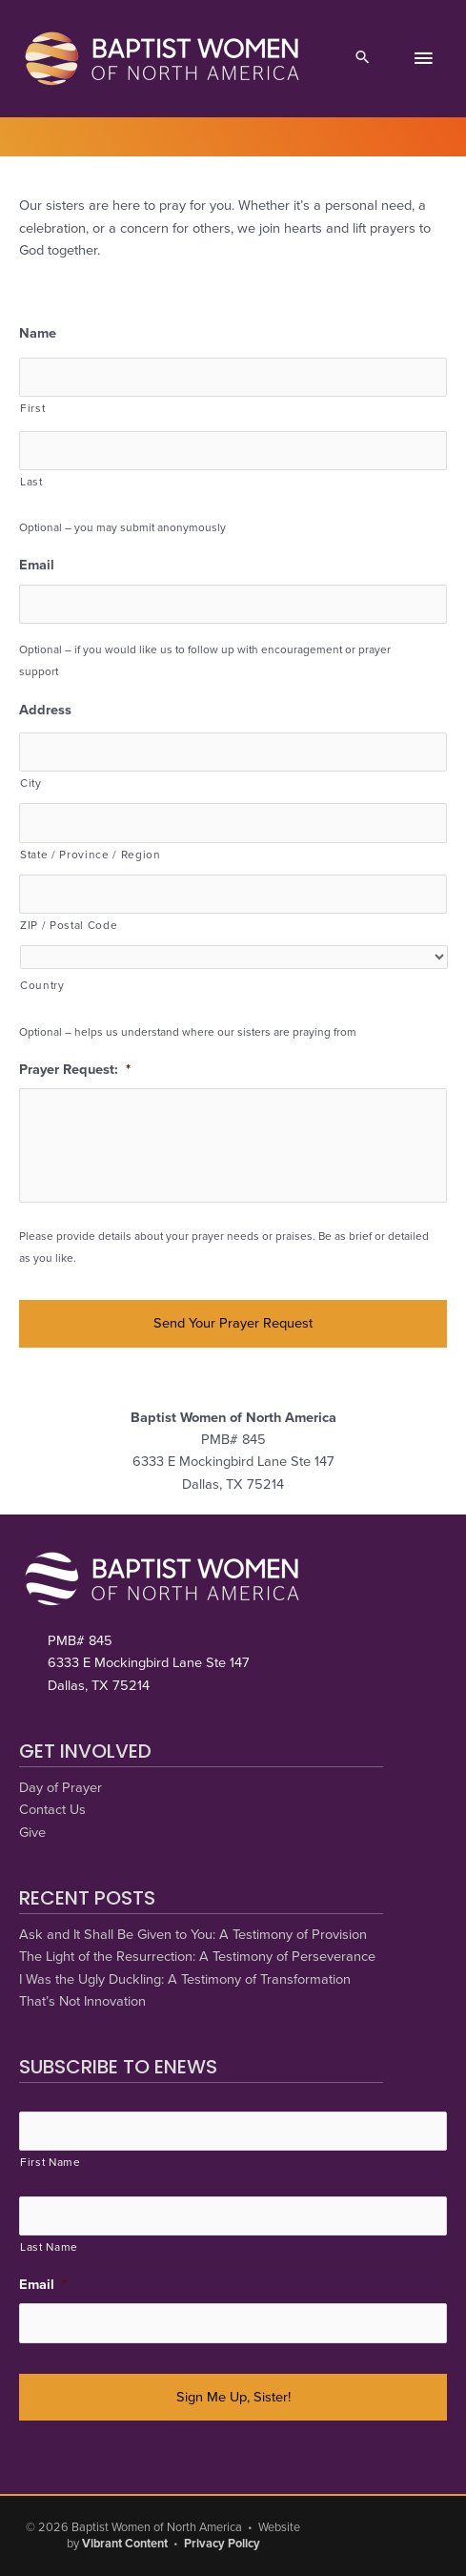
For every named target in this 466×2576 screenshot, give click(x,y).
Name (37, 333)
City (31, 783)
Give (32, 1832)
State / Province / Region (90, 854)
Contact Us (52, 1810)
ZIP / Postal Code (68, 925)
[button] (363, 59)
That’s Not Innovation (82, 2001)
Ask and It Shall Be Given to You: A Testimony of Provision (193, 1935)
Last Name (49, 2247)
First (32, 408)
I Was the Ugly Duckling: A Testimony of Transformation (185, 1979)
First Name (50, 2162)
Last (31, 481)
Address (45, 710)
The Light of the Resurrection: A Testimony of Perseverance (197, 1956)
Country (42, 985)
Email (36, 565)
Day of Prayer (60, 1788)
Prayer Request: (75, 1069)
